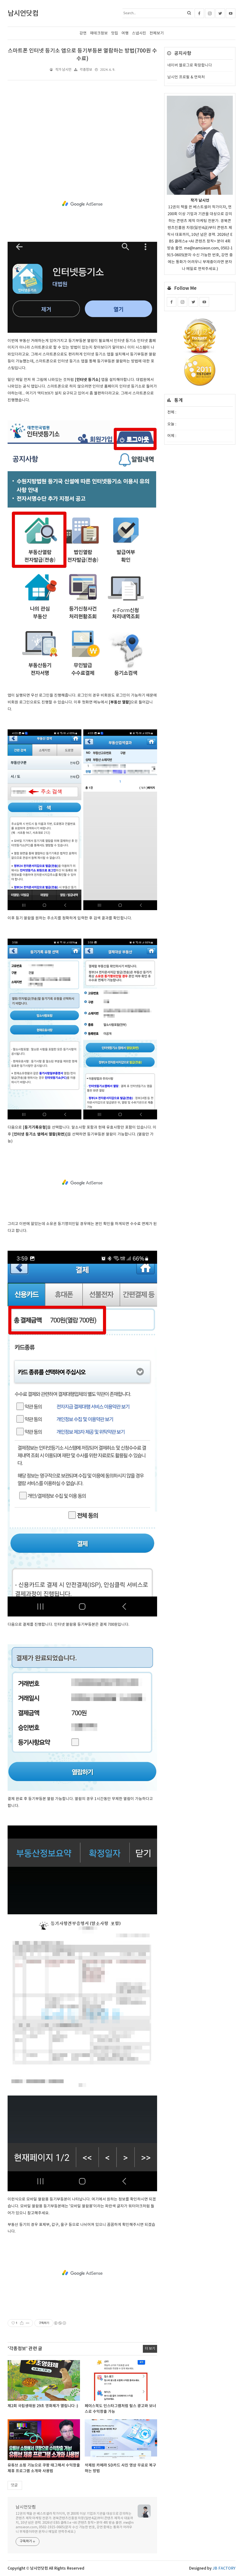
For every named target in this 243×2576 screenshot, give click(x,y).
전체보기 (157, 33)
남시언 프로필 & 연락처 (186, 77)
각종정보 (86, 70)
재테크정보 (99, 33)
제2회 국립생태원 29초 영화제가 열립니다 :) (43, 2406)
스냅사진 (139, 33)
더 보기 (150, 2349)
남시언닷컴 (26, 2507)
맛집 (114, 33)
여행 (125, 33)
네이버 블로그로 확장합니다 (189, 65)
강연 (83, 33)
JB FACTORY (224, 2568)
